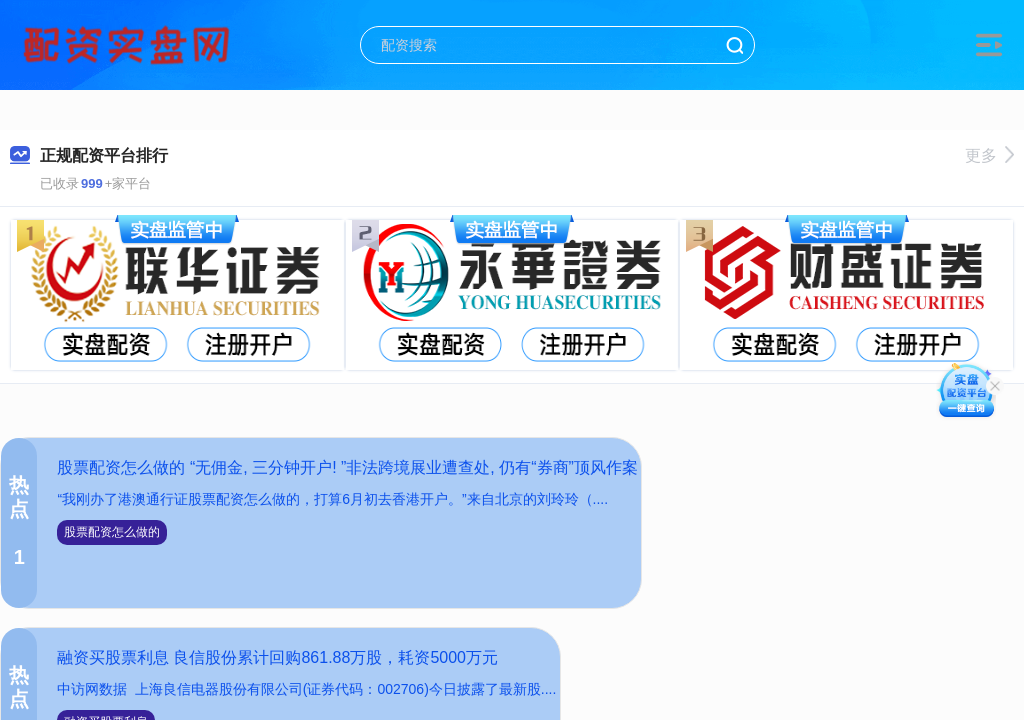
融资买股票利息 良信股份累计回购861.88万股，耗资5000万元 (277, 657)
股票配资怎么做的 (112, 532)
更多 (989, 155)
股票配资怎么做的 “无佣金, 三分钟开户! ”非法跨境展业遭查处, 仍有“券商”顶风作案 (347, 467)
